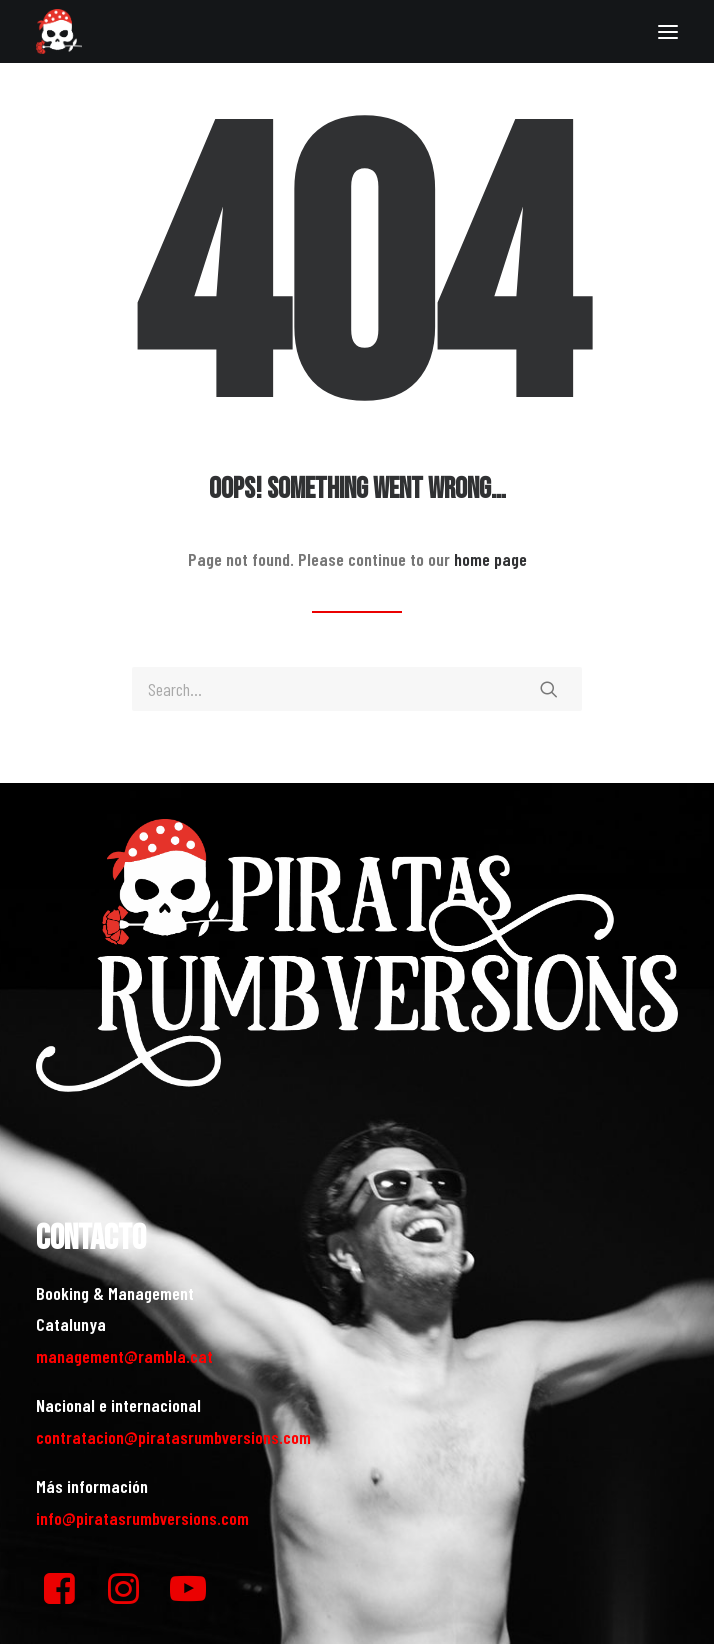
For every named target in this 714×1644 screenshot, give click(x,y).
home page (490, 559)
